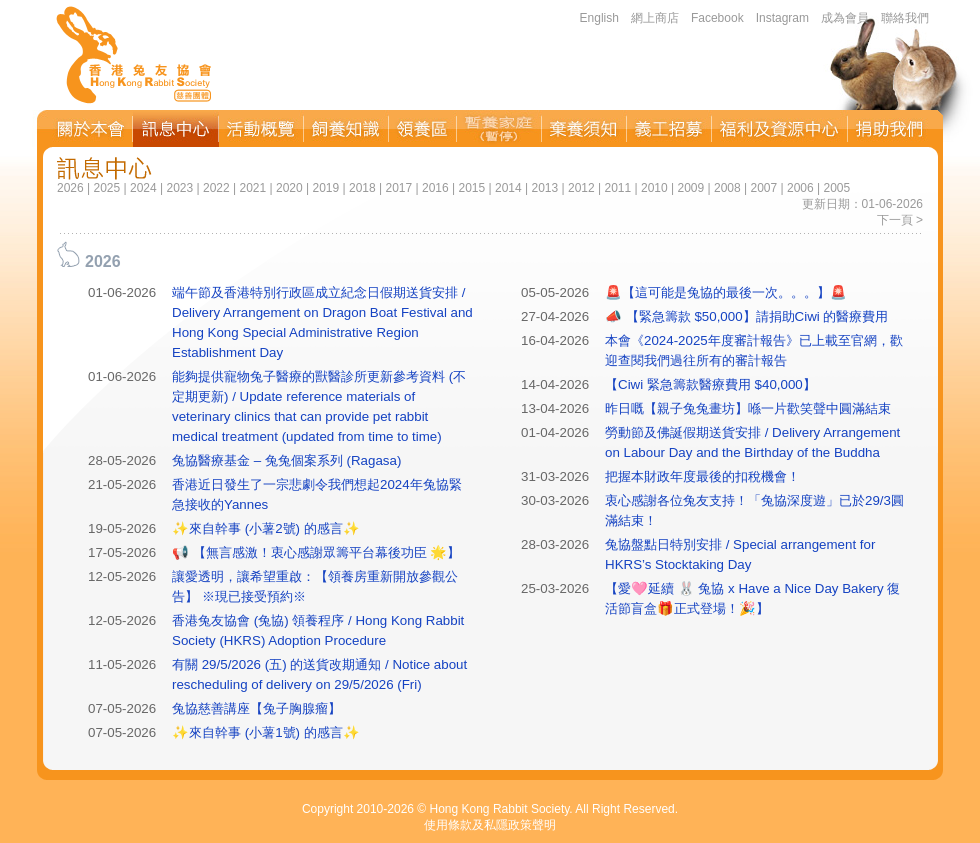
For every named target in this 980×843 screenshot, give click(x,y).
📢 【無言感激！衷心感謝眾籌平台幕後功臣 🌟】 (316, 552)
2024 (143, 188)
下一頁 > (900, 220)
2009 (690, 188)
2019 (325, 188)
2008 (727, 188)
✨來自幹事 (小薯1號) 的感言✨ (266, 732)
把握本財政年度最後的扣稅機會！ (702, 476)
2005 (836, 188)
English (599, 18)
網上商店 (655, 18)
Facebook (717, 18)
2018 (362, 188)
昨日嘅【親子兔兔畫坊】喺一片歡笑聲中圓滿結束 (748, 408)
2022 (216, 188)
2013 (544, 188)
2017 (398, 188)
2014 (508, 188)
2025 (106, 188)
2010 (654, 188)
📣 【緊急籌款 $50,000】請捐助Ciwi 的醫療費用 (746, 316)
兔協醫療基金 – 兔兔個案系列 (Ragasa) (286, 460)
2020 (289, 188)
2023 (179, 188)
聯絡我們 (905, 18)
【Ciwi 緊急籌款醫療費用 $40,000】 (710, 384)
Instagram (782, 18)
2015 (471, 188)
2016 (435, 188)
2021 (252, 188)
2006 (800, 188)
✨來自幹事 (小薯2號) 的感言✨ (266, 528)
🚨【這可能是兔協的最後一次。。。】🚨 (726, 292)
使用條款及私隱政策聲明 (490, 825)
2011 (617, 188)
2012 (581, 188)
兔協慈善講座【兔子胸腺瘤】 (256, 708)
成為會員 (845, 18)
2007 (763, 188)
